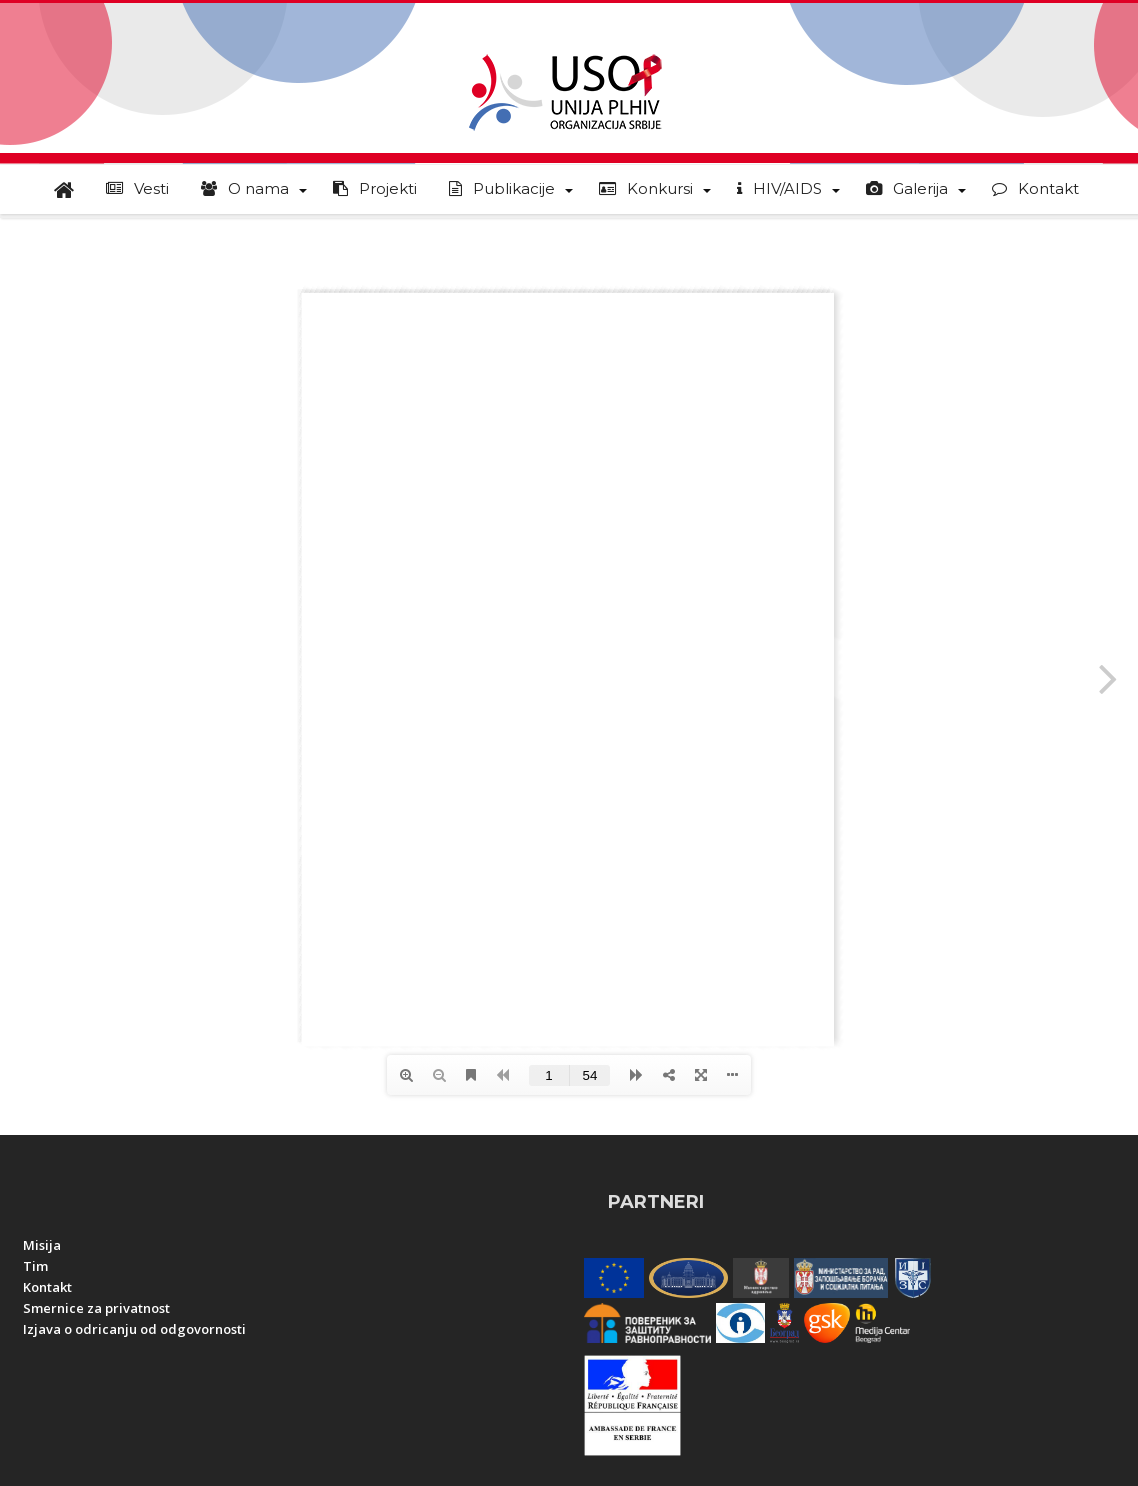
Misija (42, 1245)
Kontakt (47, 1287)
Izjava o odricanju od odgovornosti (134, 1329)
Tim (35, 1266)
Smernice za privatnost (96, 1308)
